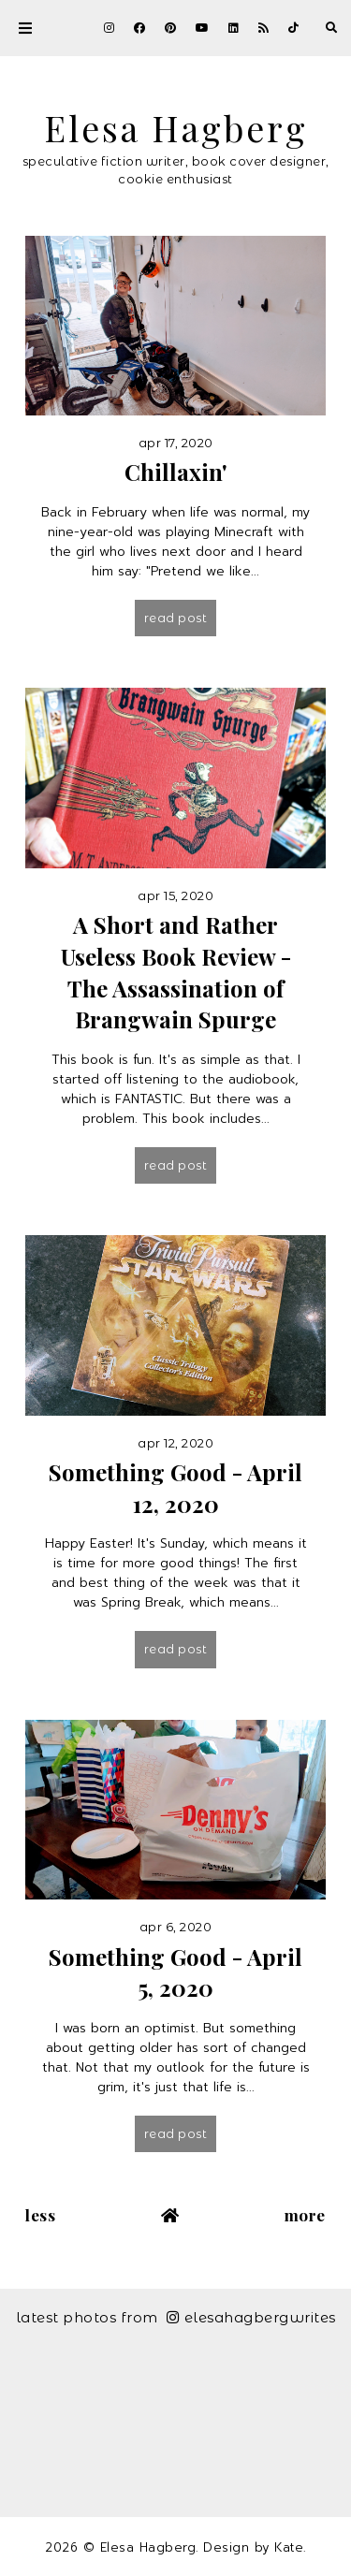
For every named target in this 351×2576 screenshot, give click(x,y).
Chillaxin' (175, 472)
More (305, 2215)
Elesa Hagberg (176, 127)
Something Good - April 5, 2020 (175, 1972)
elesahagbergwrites (251, 2317)
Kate (288, 2547)
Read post (176, 617)
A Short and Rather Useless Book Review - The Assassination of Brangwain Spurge (176, 972)
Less (40, 2215)
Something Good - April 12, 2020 (175, 1488)
